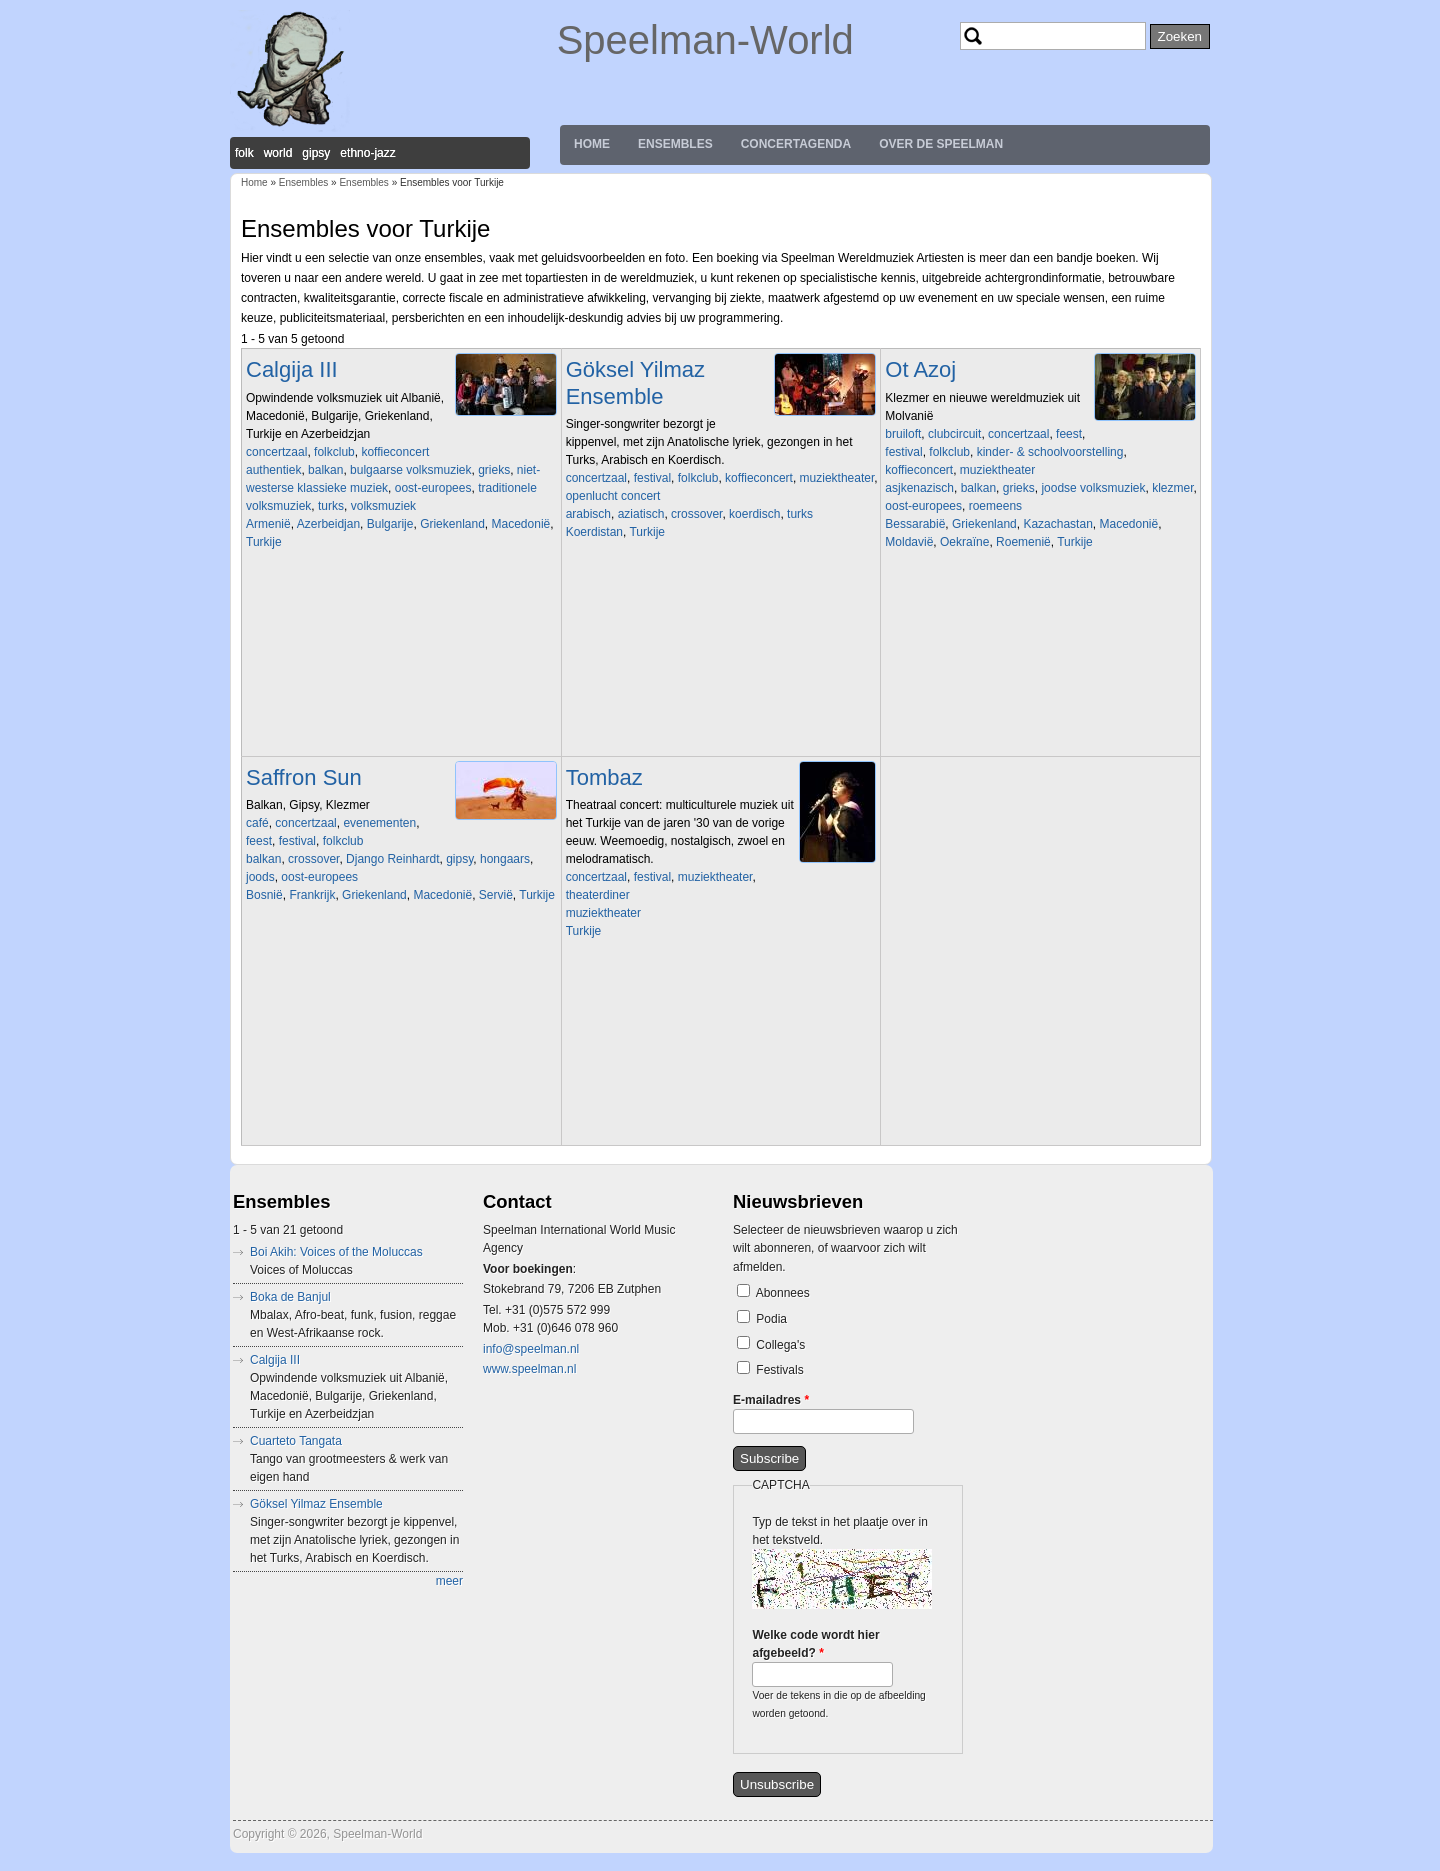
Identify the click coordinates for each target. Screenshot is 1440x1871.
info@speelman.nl (531, 1349)
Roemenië (1023, 542)
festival (652, 478)
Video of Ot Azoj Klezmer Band (1025, 651)
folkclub (334, 452)
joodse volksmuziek (1093, 488)
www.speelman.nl (529, 1369)
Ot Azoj (920, 369)
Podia (771, 1319)
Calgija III (292, 369)
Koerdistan (594, 532)
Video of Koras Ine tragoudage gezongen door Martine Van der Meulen (386, 651)
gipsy (459, 859)
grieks (494, 470)
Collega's (780, 1345)
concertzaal (276, 452)
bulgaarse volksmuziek (410, 470)
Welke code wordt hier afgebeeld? (815, 1644)
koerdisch (754, 514)
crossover (696, 514)
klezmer (1172, 488)
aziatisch (641, 514)
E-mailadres (771, 1400)
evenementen (379, 823)
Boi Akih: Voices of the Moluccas (336, 1252)
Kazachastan (1057, 524)
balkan (325, 470)
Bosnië (264, 895)
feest (1069, 434)
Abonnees (783, 1293)
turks (331, 506)
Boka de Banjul (290, 1297)
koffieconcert (395, 452)
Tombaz (604, 777)
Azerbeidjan (328, 524)
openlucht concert (613, 496)
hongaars (505, 859)
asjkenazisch (919, 488)
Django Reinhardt (392, 859)
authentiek (273, 470)
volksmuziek (383, 506)
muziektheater (837, 478)
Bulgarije (390, 524)
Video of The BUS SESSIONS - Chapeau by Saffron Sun (386, 1004)
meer (449, 1581)
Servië (496, 895)
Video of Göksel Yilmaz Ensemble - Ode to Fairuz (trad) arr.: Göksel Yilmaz (706, 641)
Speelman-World (705, 40)
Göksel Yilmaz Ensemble (635, 382)
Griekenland (452, 524)
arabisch (588, 514)
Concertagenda (796, 144)
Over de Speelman (941, 144)
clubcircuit (954, 434)
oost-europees (433, 488)
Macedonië (521, 524)
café (257, 823)
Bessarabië (915, 524)
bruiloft (903, 434)
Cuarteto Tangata (296, 1441)
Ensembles (675, 144)
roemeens (995, 506)
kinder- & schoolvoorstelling (1050, 452)
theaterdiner (598, 895)
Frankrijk (312, 895)
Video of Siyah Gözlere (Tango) (706, 1040)
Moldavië (909, 542)
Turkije (264, 542)
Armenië (268, 524)
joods (260, 877)
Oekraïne (964, 542)
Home (592, 144)
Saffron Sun (304, 777)
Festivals (779, 1370)
